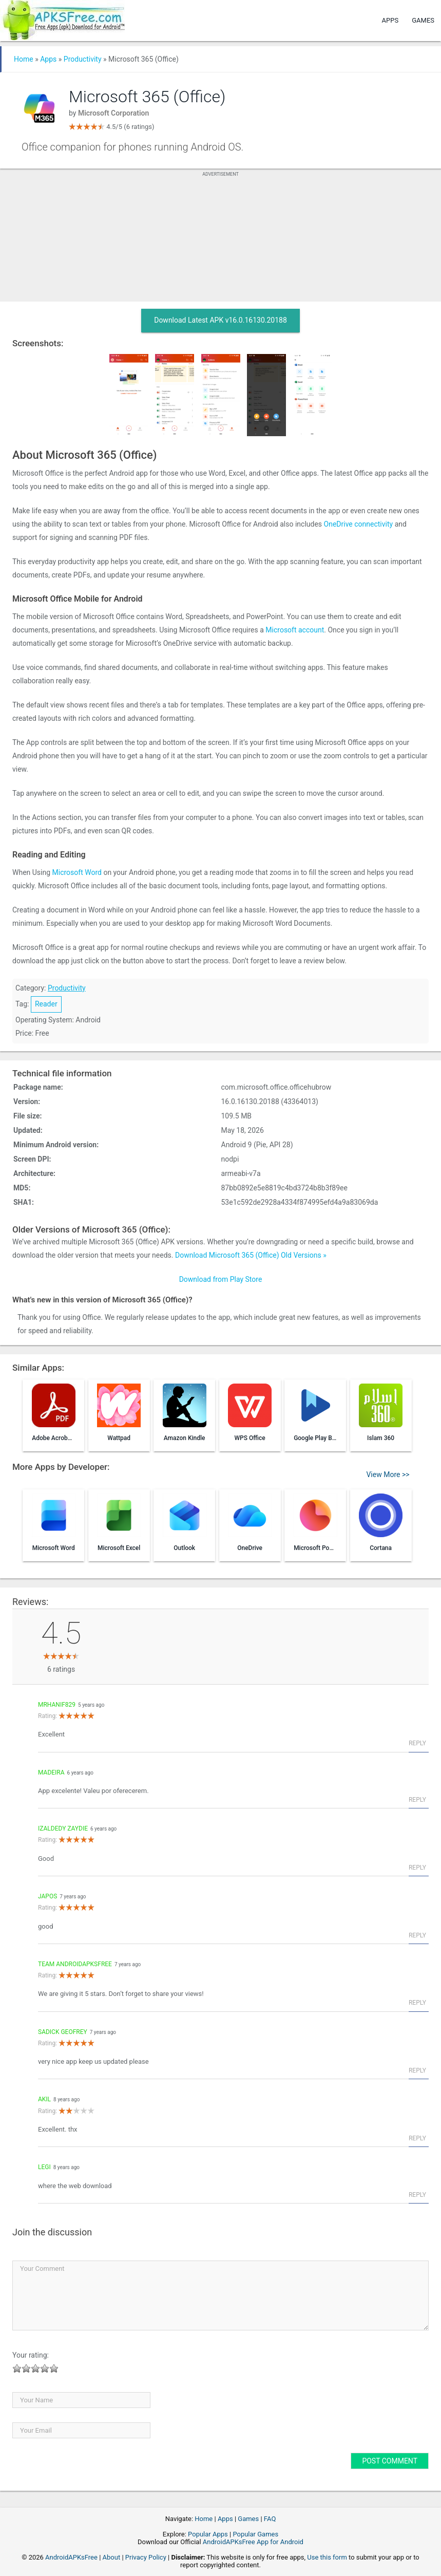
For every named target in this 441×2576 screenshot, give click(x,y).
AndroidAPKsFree (71, 2557)
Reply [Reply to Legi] (417, 2194)
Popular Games (255, 2534)
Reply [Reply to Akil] (417, 2138)
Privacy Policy (145, 2557)
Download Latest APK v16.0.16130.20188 (220, 320)
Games (423, 20)
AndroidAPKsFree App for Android (253, 2542)
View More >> (387, 1474)
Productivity (83, 59)
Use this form (327, 2557)
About (112, 2557)
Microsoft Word (77, 872)
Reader (46, 1004)
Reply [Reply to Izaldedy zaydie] (417, 1867)
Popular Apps (208, 2534)
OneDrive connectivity (358, 524)
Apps (390, 20)
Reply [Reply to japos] (417, 1935)
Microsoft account (294, 630)
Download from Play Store (220, 1279)
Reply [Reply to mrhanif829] (417, 1743)
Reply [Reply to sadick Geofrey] (417, 2070)
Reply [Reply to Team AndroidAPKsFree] (417, 2002)
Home (23, 59)
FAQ (270, 2519)
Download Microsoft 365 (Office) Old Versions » (251, 1255)
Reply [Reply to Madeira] (417, 1799)
